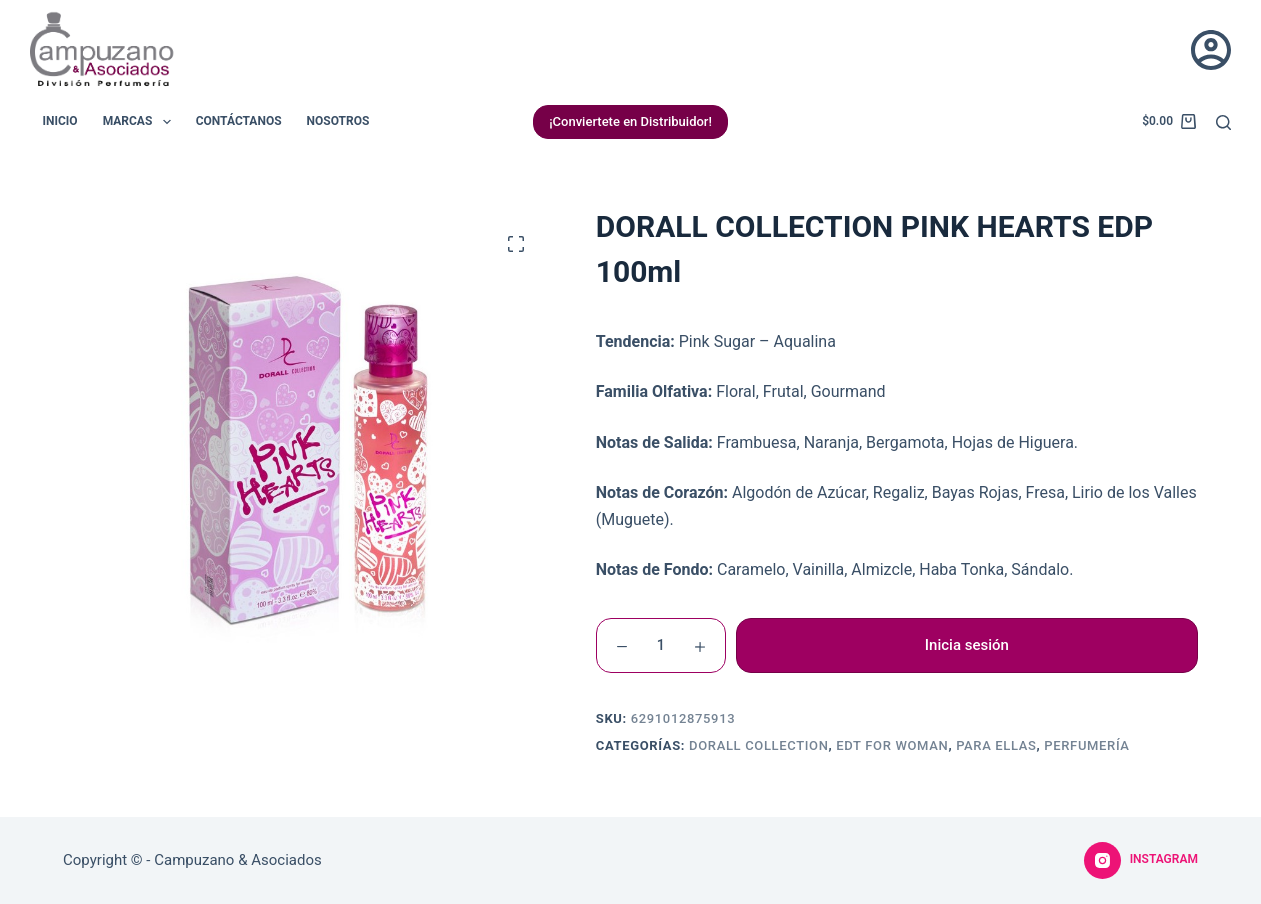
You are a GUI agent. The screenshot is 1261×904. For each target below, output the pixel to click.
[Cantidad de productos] (661, 645)
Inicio (60, 121)
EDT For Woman (892, 745)
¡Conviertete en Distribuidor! (630, 121)
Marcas (141, 122)
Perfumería (1086, 745)
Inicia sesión (967, 645)
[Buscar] (1223, 122)
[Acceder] (1211, 50)
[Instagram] (1141, 861)
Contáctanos (239, 121)
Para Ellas (996, 745)
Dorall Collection (758, 745)
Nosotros (338, 121)
